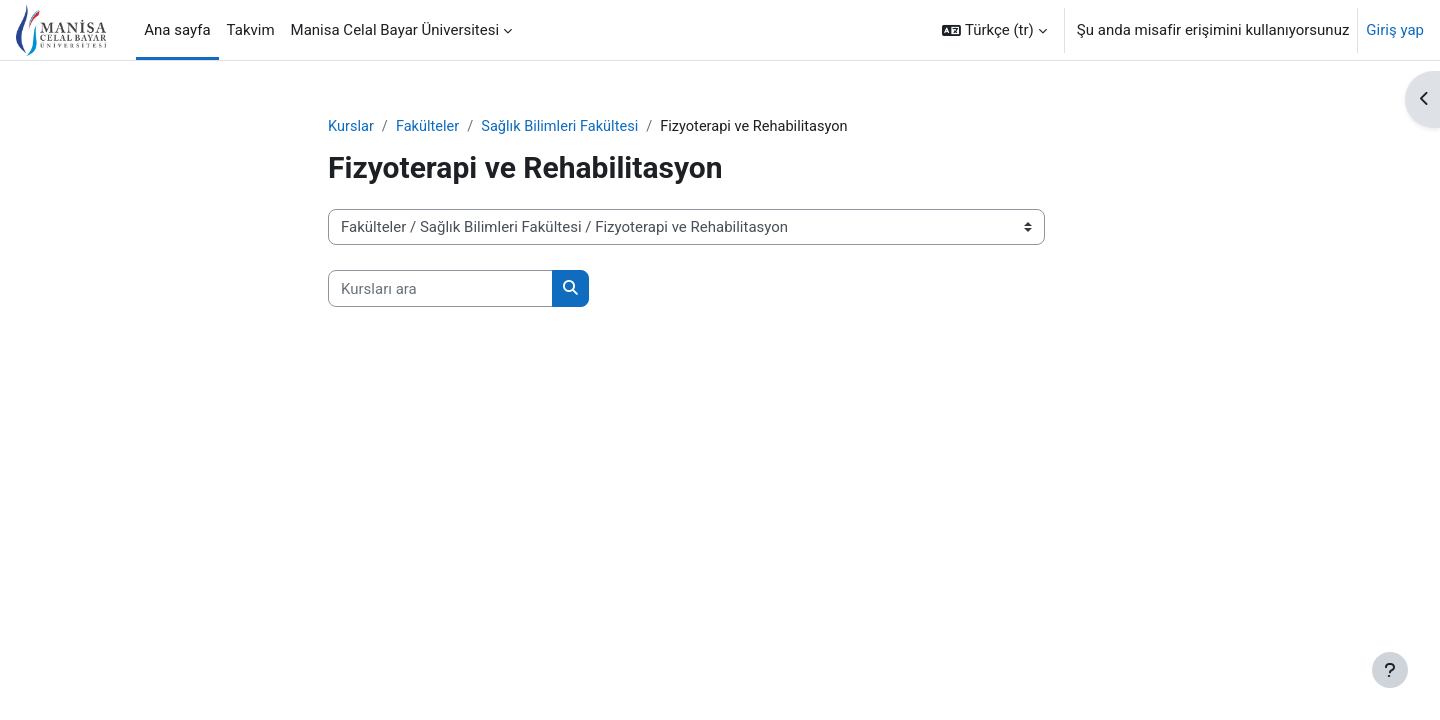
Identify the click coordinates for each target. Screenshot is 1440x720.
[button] (994, 30)
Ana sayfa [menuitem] (177, 30)
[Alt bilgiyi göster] (1390, 670)
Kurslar (351, 127)
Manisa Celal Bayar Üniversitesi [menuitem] (395, 30)
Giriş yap (1395, 30)
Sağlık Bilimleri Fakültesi (566, 127)
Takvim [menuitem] (251, 30)
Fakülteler (429, 127)
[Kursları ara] (440, 289)
